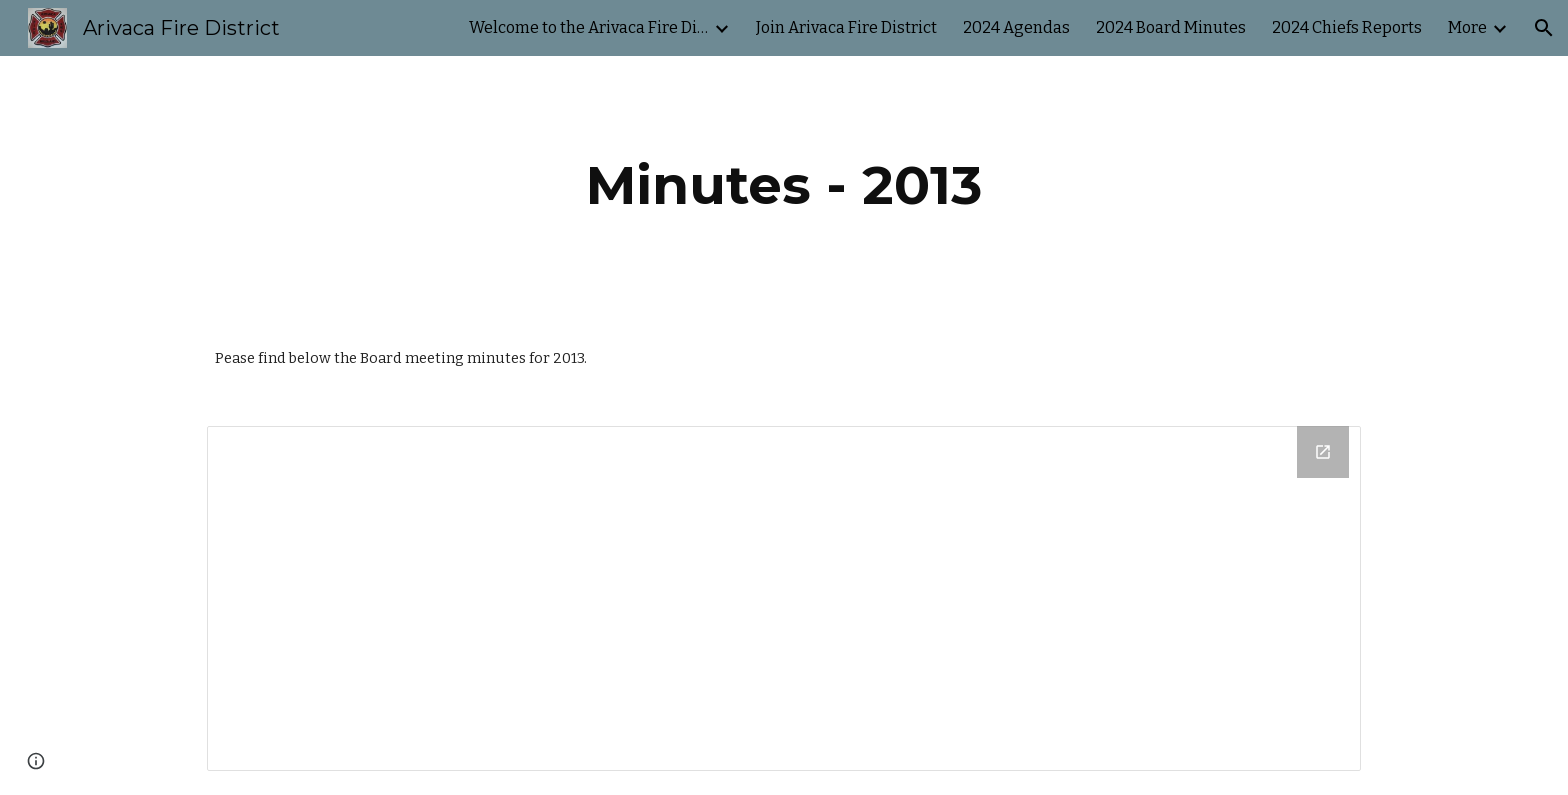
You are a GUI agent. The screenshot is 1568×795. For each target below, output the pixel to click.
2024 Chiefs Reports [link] (1347, 27)
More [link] (1467, 27)
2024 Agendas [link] (1016, 27)
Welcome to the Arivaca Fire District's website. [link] (589, 27)
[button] (1544, 28)
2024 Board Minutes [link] (1171, 27)
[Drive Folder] (784, 598)
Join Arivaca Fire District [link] (846, 27)
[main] (784, 185)
